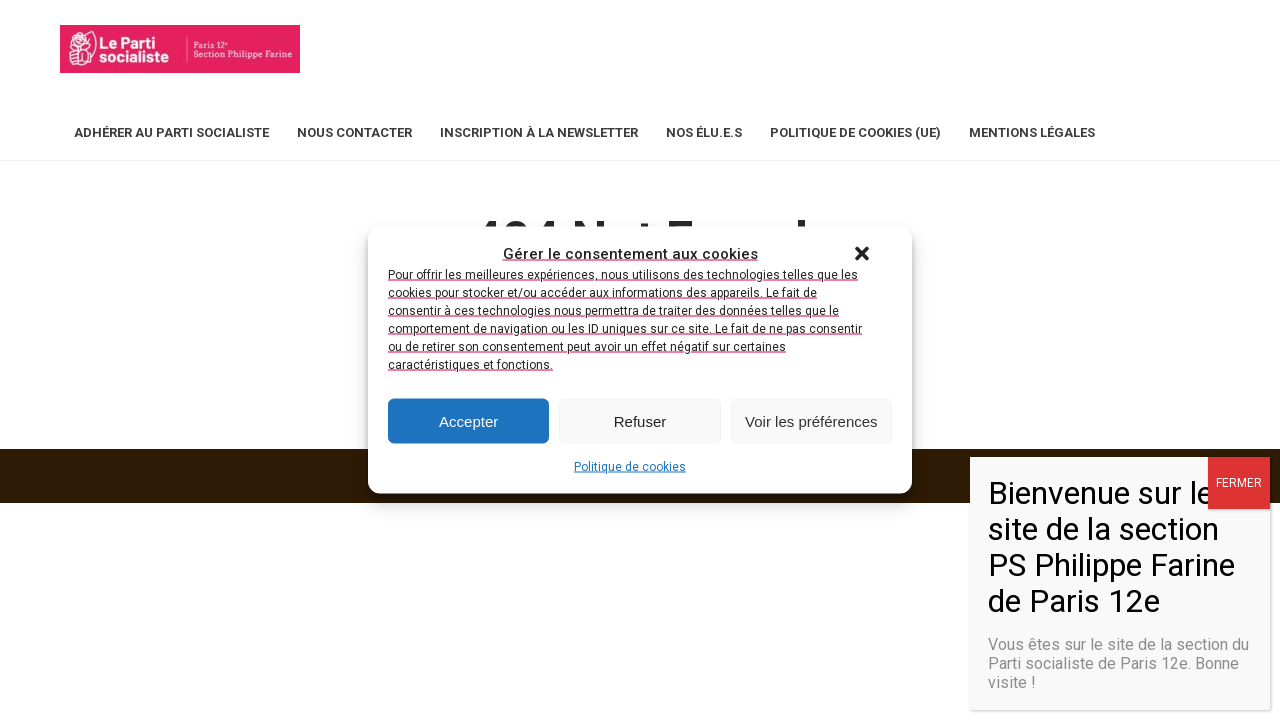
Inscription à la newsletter (539, 132)
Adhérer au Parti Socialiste (171, 132)
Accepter (468, 420)
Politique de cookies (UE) (855, 132)
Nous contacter (354, 132)
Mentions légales (1032, 132)
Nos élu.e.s (704, 132)
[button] (862, 254)
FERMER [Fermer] (1239, 483)
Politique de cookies (630, 467)
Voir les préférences (811, 420)
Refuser (640, 420)
